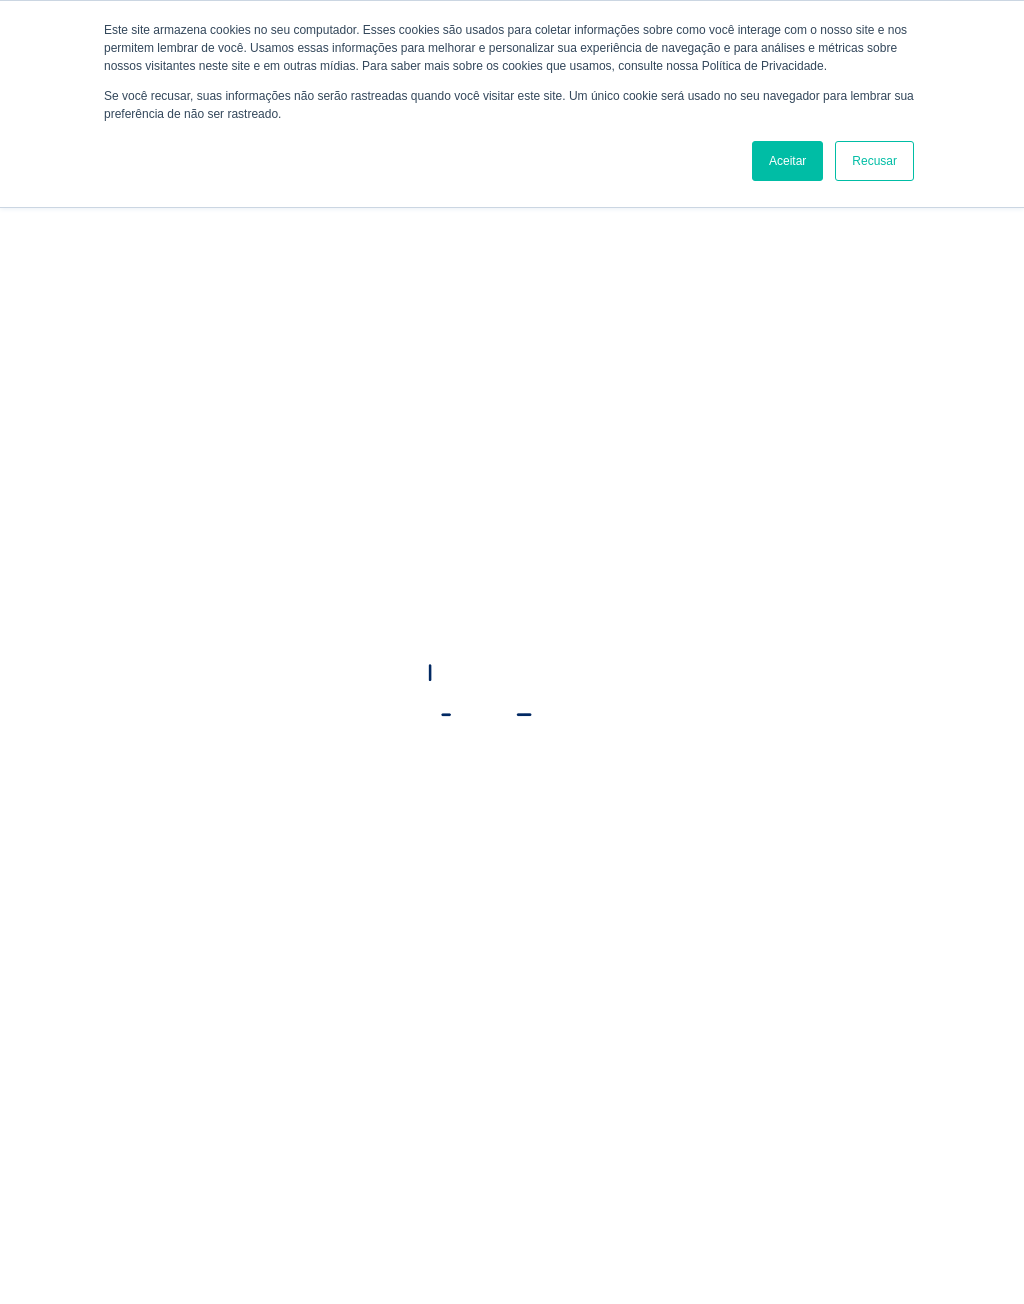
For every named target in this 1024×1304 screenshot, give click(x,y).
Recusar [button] (874, 161)
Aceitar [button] (787, 161)
